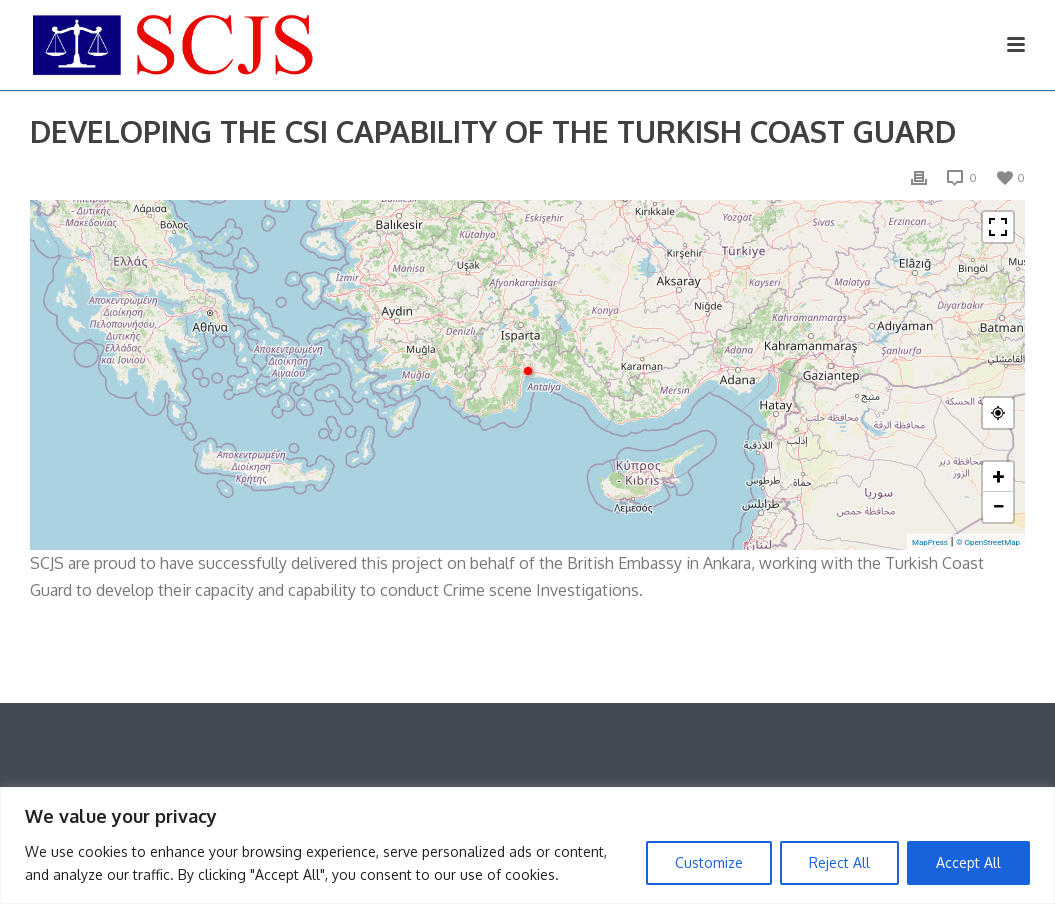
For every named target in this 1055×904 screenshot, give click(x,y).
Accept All (968, 862)
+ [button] (999, 476)
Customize (709, 862)
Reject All (839, 862)
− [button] (998, 506)
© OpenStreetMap (988, 542)
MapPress (930, 542)
